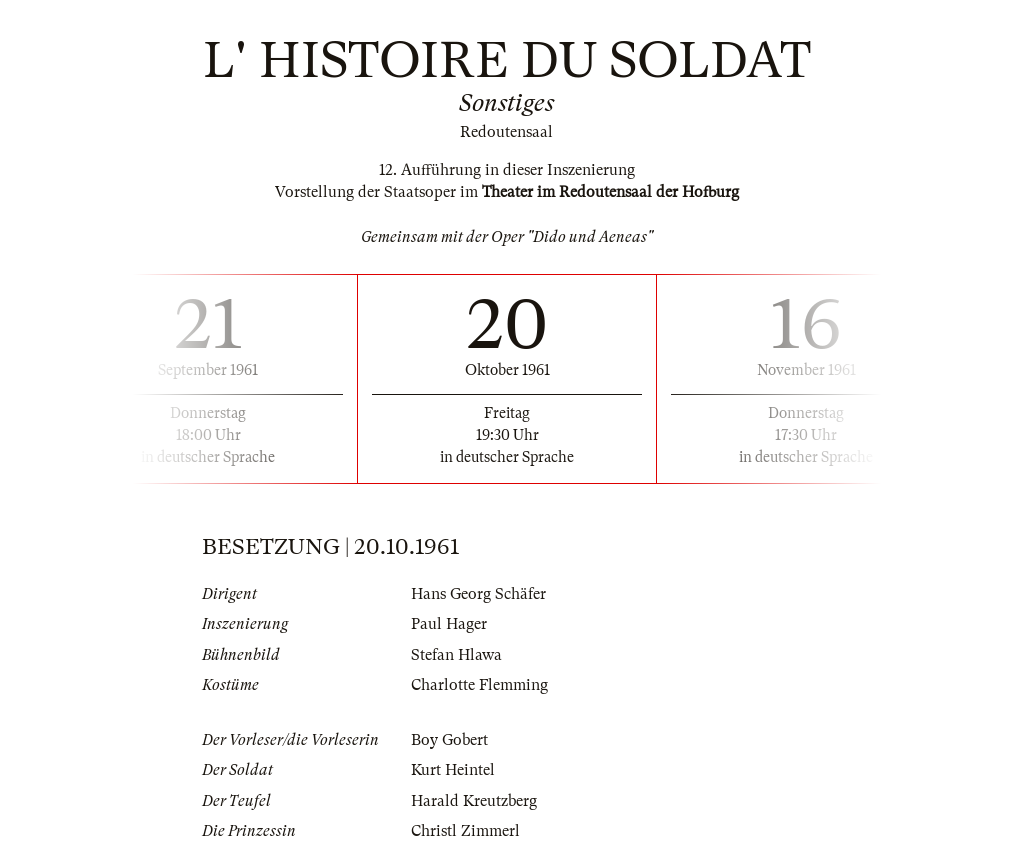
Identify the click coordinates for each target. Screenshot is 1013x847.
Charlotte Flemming (479, 685)
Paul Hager (449, 624)
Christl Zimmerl (465, 831)
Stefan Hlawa (456, 655)
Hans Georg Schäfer (478, 594)
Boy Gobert (449, 740)
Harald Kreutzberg (474, 801)
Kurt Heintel (453, 770)
